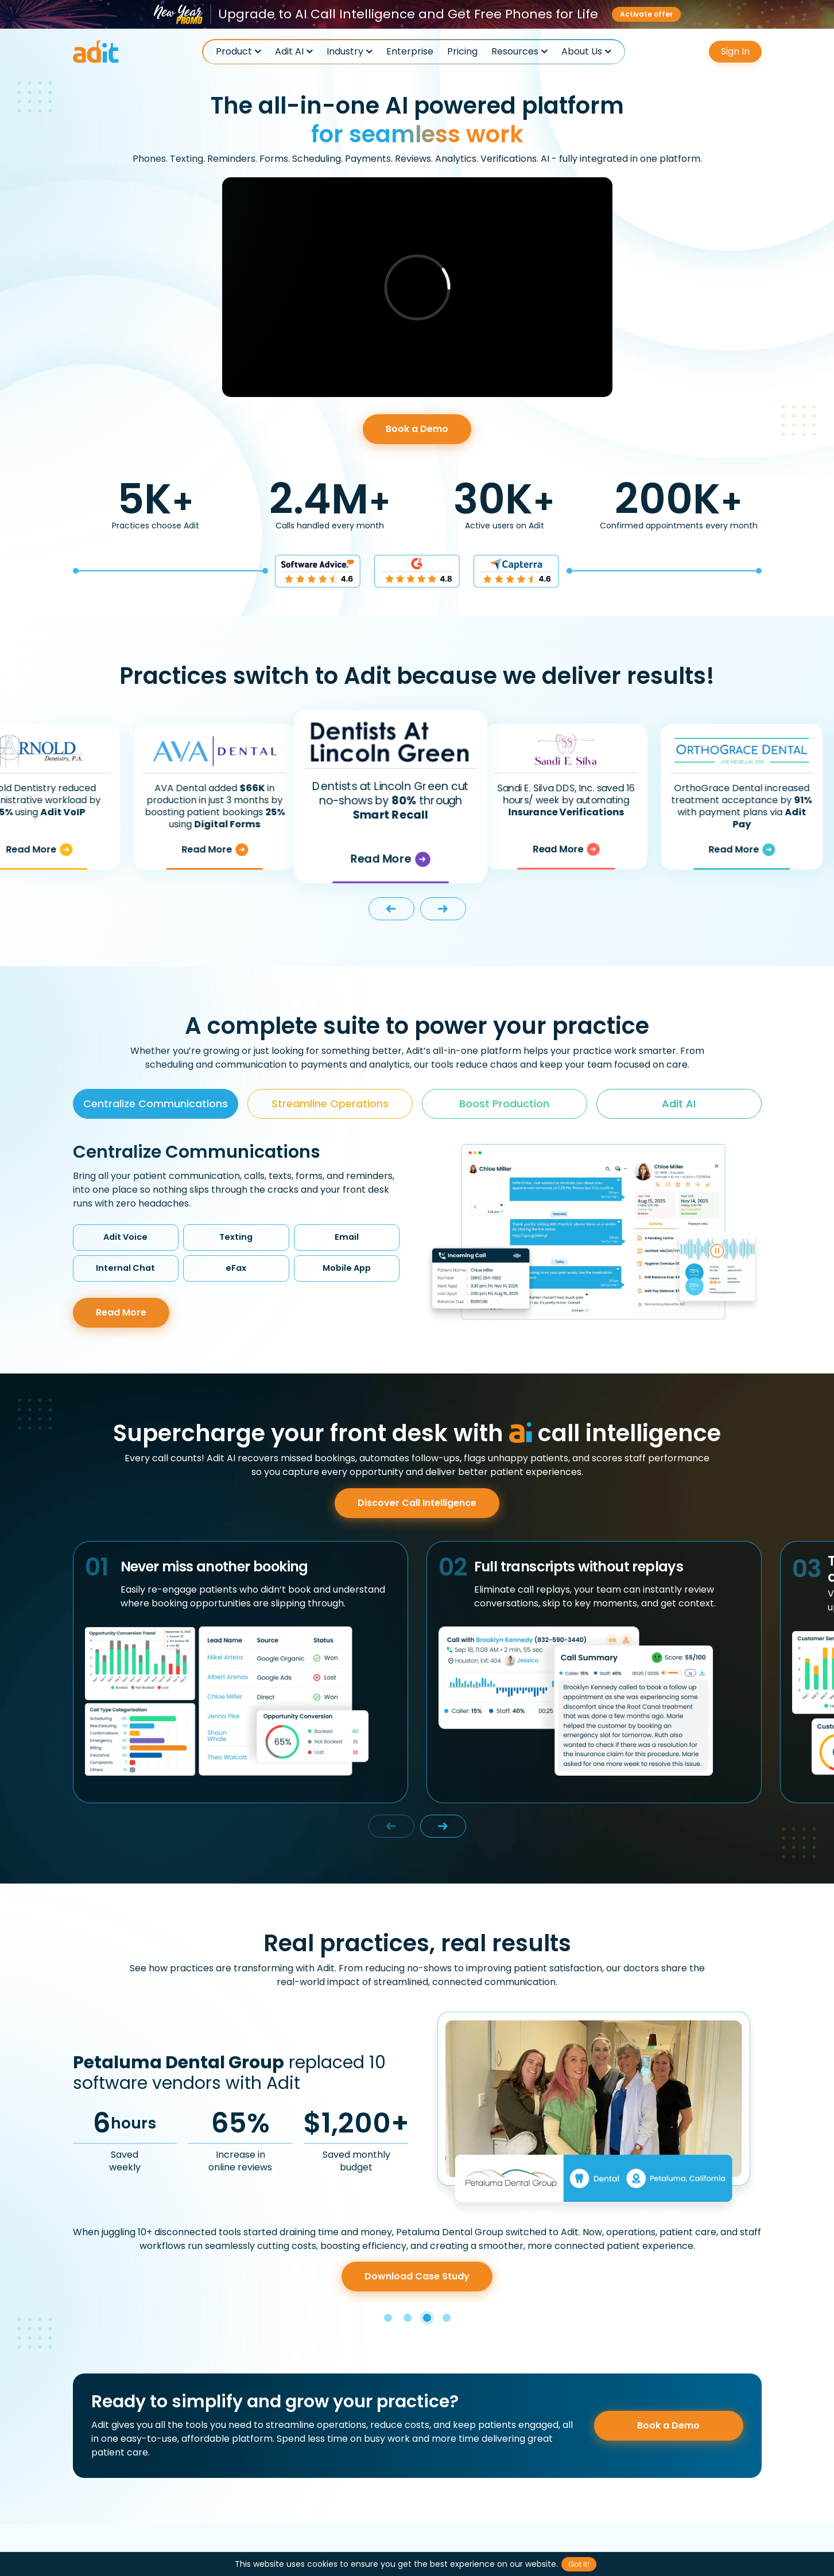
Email (347, 1237)
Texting (236, 1237)
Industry (345, 51)
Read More (66, 850)
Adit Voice (125, 1237)
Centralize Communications (155, 1103)
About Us (581, 51)
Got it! (578, 2564)
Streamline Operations (330, 1103)
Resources (514, 51)
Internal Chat (125, 1268)
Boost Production (504, 1103)
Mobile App (347, 1268)
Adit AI (289, 51)
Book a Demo (417, 428)
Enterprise (409, 51)
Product (234, 51)
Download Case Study (417, 2276)
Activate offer (646, 14)
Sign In (735, 51)
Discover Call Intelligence (417, 1502)
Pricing (462, 51)
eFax (236, 1268)
